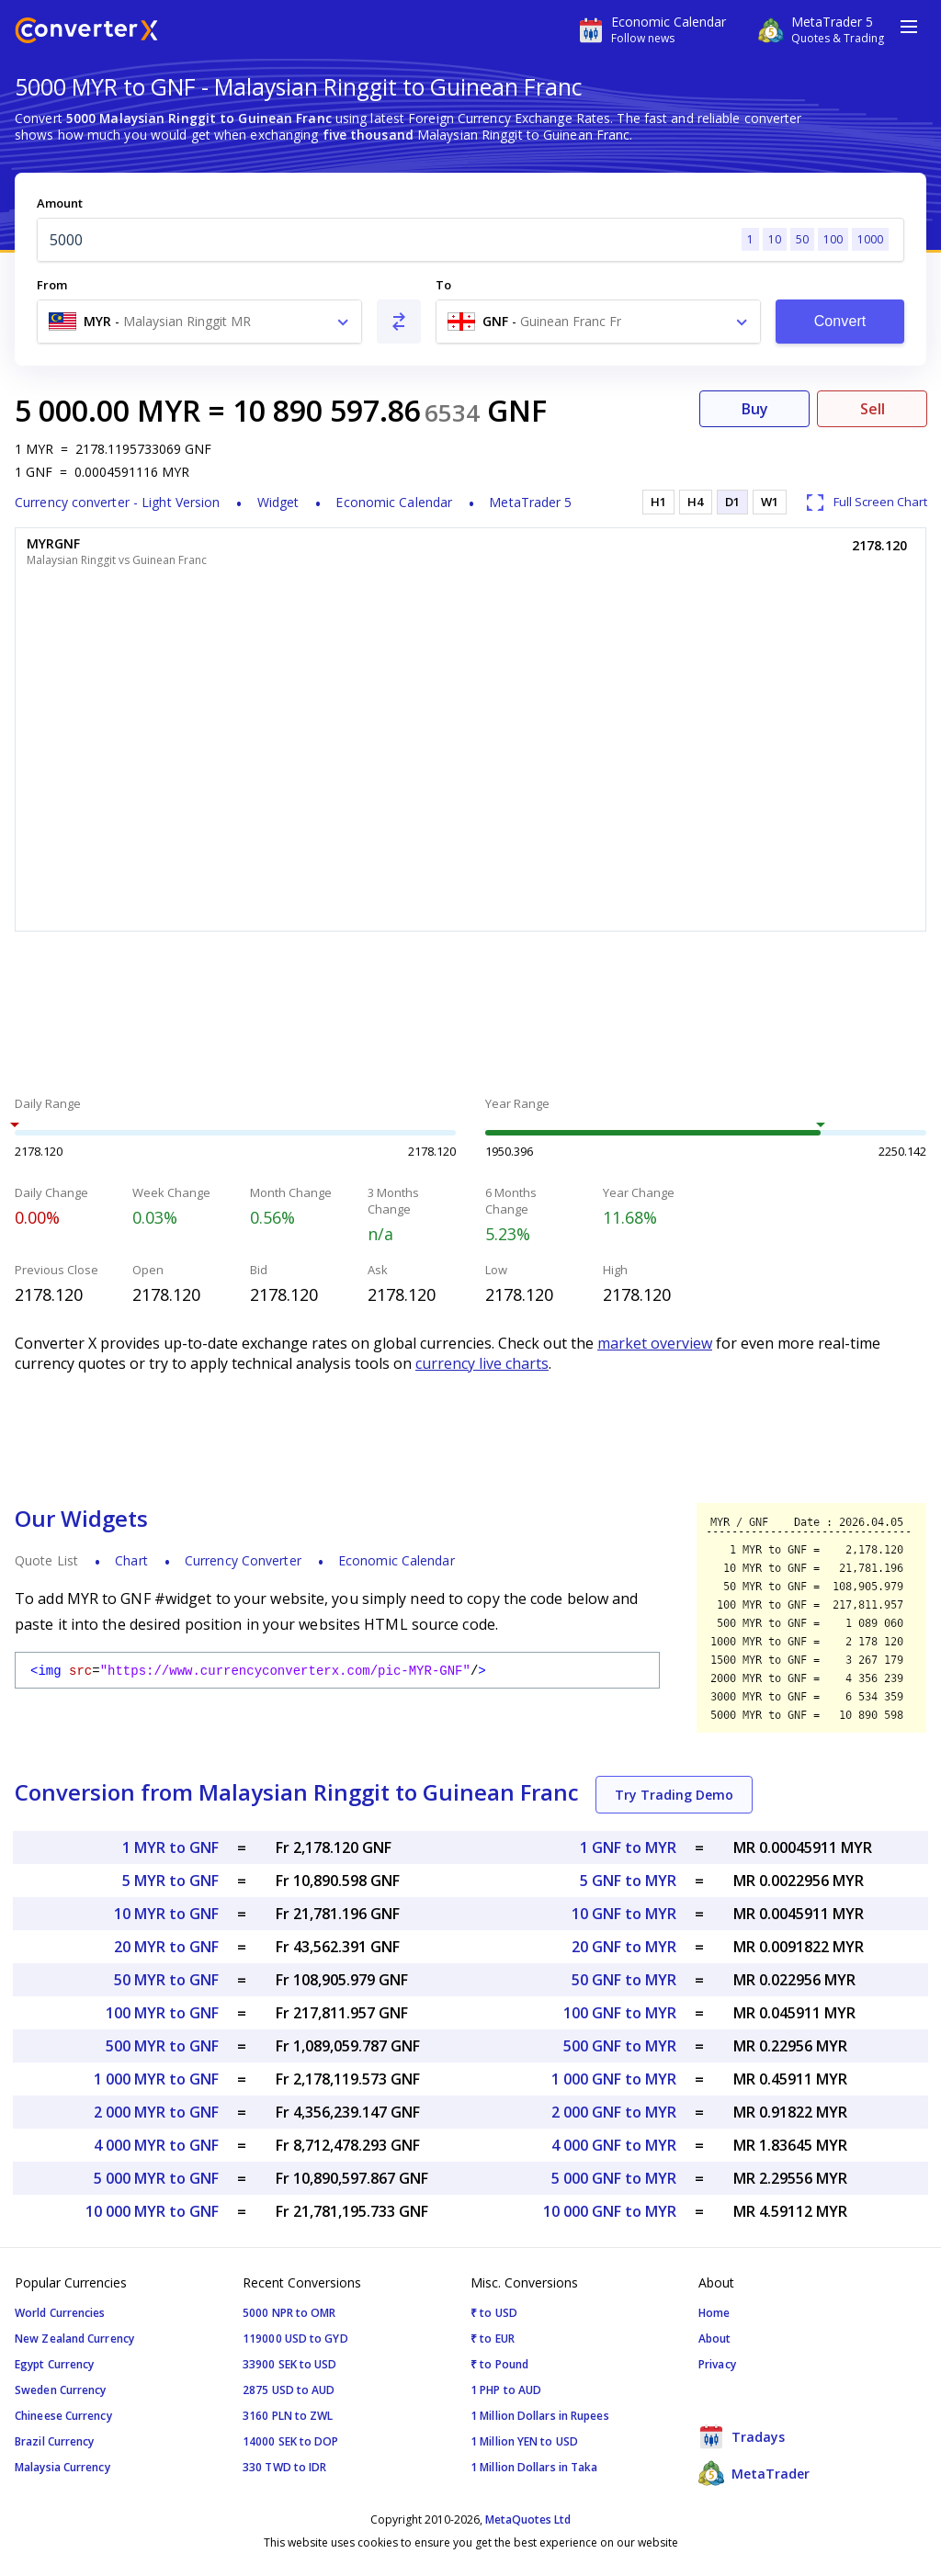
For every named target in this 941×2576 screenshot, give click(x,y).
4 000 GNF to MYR (613, 2145)
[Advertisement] (470, 1016)
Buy (755, 409)
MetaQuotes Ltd (528, 2519)
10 (774, 239)
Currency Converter (243, 1560)
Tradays (741, 2436)
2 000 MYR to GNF (156, 2112)
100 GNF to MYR (619, 2013)
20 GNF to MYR (624, 1947)
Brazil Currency (55, 2441)
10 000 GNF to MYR (609, 2211)
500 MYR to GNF (162, 2046)
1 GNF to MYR (628, 1847)
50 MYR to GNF (166, 1980)
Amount (60, 203)
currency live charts (482, 1363)
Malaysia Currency (62, 2467)
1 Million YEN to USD (524, 2441)
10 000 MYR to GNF (152, 2211)
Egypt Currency (54, 2364)
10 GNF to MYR (624, 1914)
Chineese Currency (63, 2415)
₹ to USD (493, 2313)
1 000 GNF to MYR (613, 2079)
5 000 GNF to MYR (613, 2178)
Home (714, 2313)
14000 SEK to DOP (291, 2441)
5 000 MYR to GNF (156, 2178)
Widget (278, 502)
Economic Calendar (393, 502)
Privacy (717, 2364)
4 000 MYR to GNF (156, 2145)
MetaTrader (754, 2473)
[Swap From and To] (399, 321)
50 (802, 239)
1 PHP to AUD (505, 2390)
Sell (872, 409)
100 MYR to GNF (162, 2013)
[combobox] (199, 321)
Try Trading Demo (674, 1794)
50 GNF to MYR (624, 1980)
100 (833, 239)
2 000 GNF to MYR (613, 2112)
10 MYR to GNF (166, 1914)
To (443, 285)
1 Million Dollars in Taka (534, 2467)
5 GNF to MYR (628, 1880)
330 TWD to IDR (284, 2467)
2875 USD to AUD (289, 2390)
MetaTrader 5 (530, 502)
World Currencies (60, 2313)
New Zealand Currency (74, 2338)
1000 (870, 239)
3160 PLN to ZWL (288, 2415)
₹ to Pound (499, 2364)
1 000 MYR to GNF (156, 2079)
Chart (131, 1560)
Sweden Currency (61, 2390)
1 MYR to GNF (170, 1847)
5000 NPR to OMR (289, 2313)
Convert (840, 321)
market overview (654, 1343)
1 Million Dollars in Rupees (539, 2415)
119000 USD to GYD (295, 2338)
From (52, 285)
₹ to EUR (492, 2338)
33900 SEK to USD (290, 2364)
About (714, 2338)
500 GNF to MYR (619, 2046)
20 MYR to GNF (166, 1947)
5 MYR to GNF (170, 1880)
